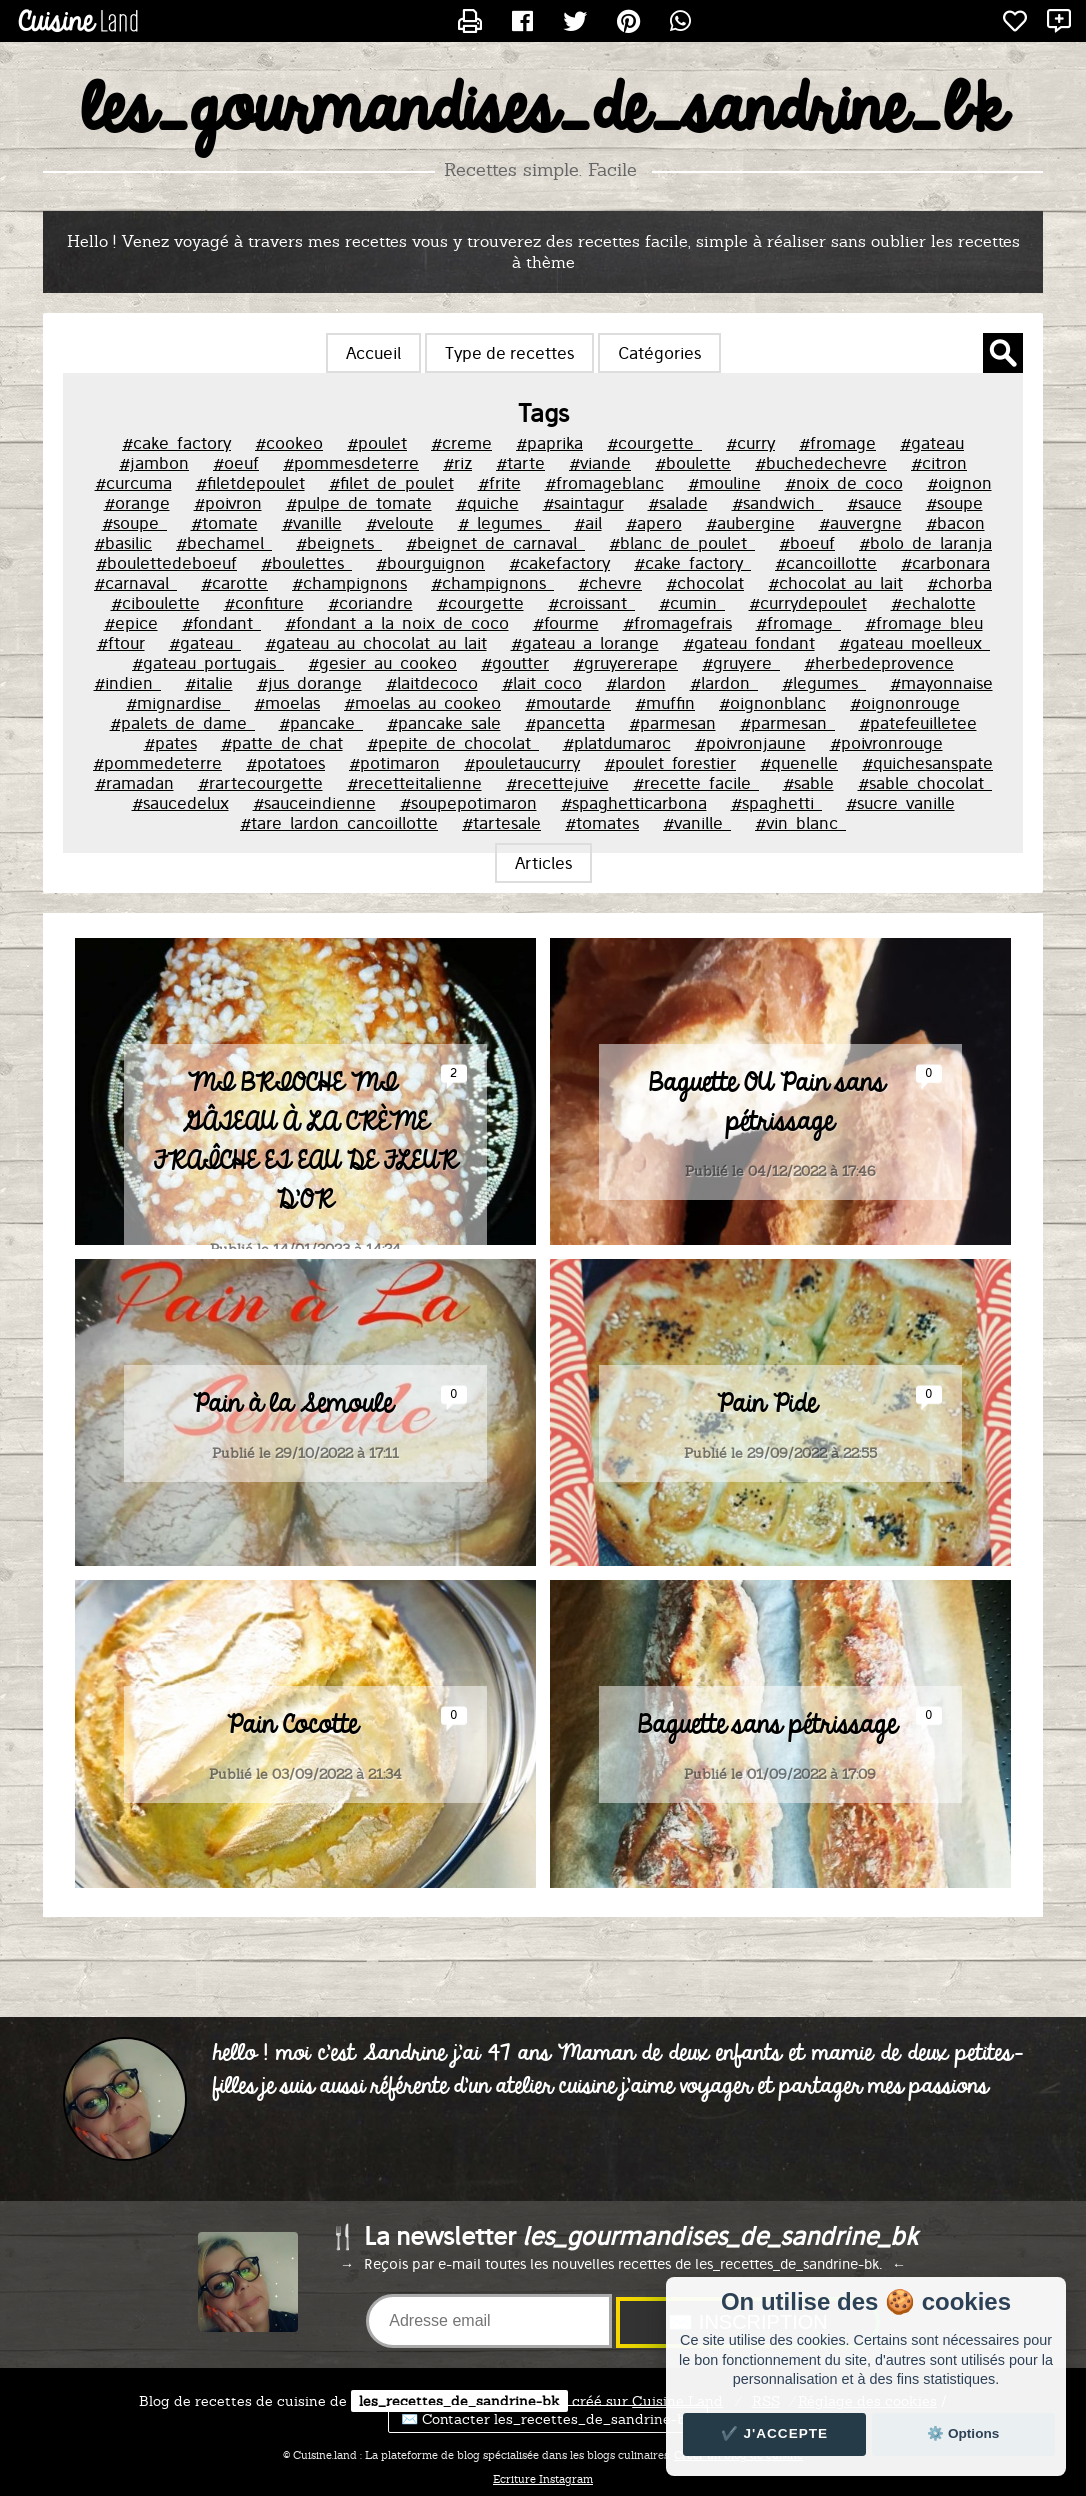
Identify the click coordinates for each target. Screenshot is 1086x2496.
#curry (750, 443)
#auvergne (860, 523)
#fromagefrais (677, 623)
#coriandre (370, 603)
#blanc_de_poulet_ (682, 543)
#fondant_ (221, 623)
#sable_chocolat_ (925, 783)
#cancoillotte (826, 563)
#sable (808, 783)
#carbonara (945, 563)
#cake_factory (176, 443)
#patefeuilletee (918, 723)
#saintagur (583, 503)
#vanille (312, 523)
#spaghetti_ (776, 803)
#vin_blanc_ (800, 823)
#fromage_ (798, 623)
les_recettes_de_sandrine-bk (459, 2401)
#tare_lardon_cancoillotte (339, 823)
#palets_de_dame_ (182, 723)
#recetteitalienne (414, 783)
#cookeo (289, 443)
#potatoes (285, 763)
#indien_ (127, 683)
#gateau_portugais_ (208, 663)
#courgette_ (654, 443)
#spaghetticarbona (634, 803)
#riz (457, 463)
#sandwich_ (777, 503)
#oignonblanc (772, 703)
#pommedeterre (157, 763)
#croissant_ (591, 603)
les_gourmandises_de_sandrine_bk (543, 111)
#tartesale (501, 823)
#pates (170, 743)
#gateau (932, 443)
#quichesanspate (927, 763)
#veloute (400, 523)
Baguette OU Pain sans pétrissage (767, 1247)
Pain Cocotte (292, 1869)
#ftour (121, 643)
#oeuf (236, 463)
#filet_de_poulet (391, 483)
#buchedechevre (821, 463)
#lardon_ (724, 683)
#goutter (515, 663)
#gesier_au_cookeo (382, 663)
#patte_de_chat (282, 743)
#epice (131, 623)
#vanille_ (697, 823)
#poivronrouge (886, 743)
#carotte (234, 583)
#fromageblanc (604, 483)
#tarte (520, 463)
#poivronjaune (750, 743)
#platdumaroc (617, 743)
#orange (137, 503)
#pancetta (565, 723)
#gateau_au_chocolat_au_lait (376, 643)
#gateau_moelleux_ (914, 643)
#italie (209, 683)
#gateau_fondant (749, 643)
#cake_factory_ (692, 563)
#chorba (959, 583)
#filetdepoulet (250, 483)
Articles (543, 863)
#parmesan (672, 723)
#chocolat (705, 583)
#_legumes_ (504, 523)
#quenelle (799, 763)
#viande (600, 463)
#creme (461, 443)
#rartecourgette (260, 783)
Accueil (373, 353)
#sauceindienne (314, 803)
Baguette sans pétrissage (767, 1869)
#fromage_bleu (924, 623)
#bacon (955, 523)
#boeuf (807, 543)
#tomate (224, 523)
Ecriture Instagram (543, 2479)
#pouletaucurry (522, 763)
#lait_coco (542, 683)
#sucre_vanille (900, 803)
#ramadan (134, 783)
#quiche (487, 503)
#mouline (724, 483)
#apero (654, 523)
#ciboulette (155, 603)
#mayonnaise (941, 683)
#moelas (287, 703)
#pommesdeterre (351, 463)
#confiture (264, 603)
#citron (939, 463)
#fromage (837, 443)
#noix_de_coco (844, 483)
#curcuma (133, 483)
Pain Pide (767, 1548)
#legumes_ (824, 683)
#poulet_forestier (670, 763)
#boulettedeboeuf (166, 563)
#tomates (602, 823)
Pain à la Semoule (293, 1548)
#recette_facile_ (696, 783)
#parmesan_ (787, 723)
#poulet (377, 443)
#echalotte (933, 603)
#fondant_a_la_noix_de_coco (397, 623)
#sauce (874, 503)
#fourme (566, 623)
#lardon (636, 683)
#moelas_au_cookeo (422, 703)
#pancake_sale (444, 723)
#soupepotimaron (468, 803)
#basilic (123, 543)
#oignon (959, 483)
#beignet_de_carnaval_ (495, 543)
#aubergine (750, 523)
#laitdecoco (432, 683)
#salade (678, 503)
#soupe (954, 503)
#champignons (349, 583)
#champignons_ (492, 583)
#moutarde (568, 703)
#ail (588, 523)
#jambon (154, 463)
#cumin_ (692, 603)
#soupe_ (134, 523)
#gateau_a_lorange (585, 643)
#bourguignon (430, 563)
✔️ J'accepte (775, 2433)
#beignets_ (339, 543)
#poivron (228, 503)
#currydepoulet (808, 603)
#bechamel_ (224, 543)
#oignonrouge (905, 703)
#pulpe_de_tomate (359, 503)
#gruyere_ (741, 663)
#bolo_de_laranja (925, 543)
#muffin (665, 703)
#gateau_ (205, 643)
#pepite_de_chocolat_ (453, 743)
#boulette (693, 463)
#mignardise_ (178, 703)
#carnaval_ (135, 583)
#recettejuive (557, 783)
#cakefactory (559, 563)
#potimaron (394, 763)
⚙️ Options (963, 2433)
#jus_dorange (309, 683)
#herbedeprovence (879, 663)
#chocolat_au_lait (835, 583)
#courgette (480, 603)
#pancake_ (321, 723)
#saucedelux (180, 803)
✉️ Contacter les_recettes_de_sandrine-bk (548, 2419)
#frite (499, 483)
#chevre (610, 583)
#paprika (549, 443)
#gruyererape (625, 663)
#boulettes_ (306, 563)
